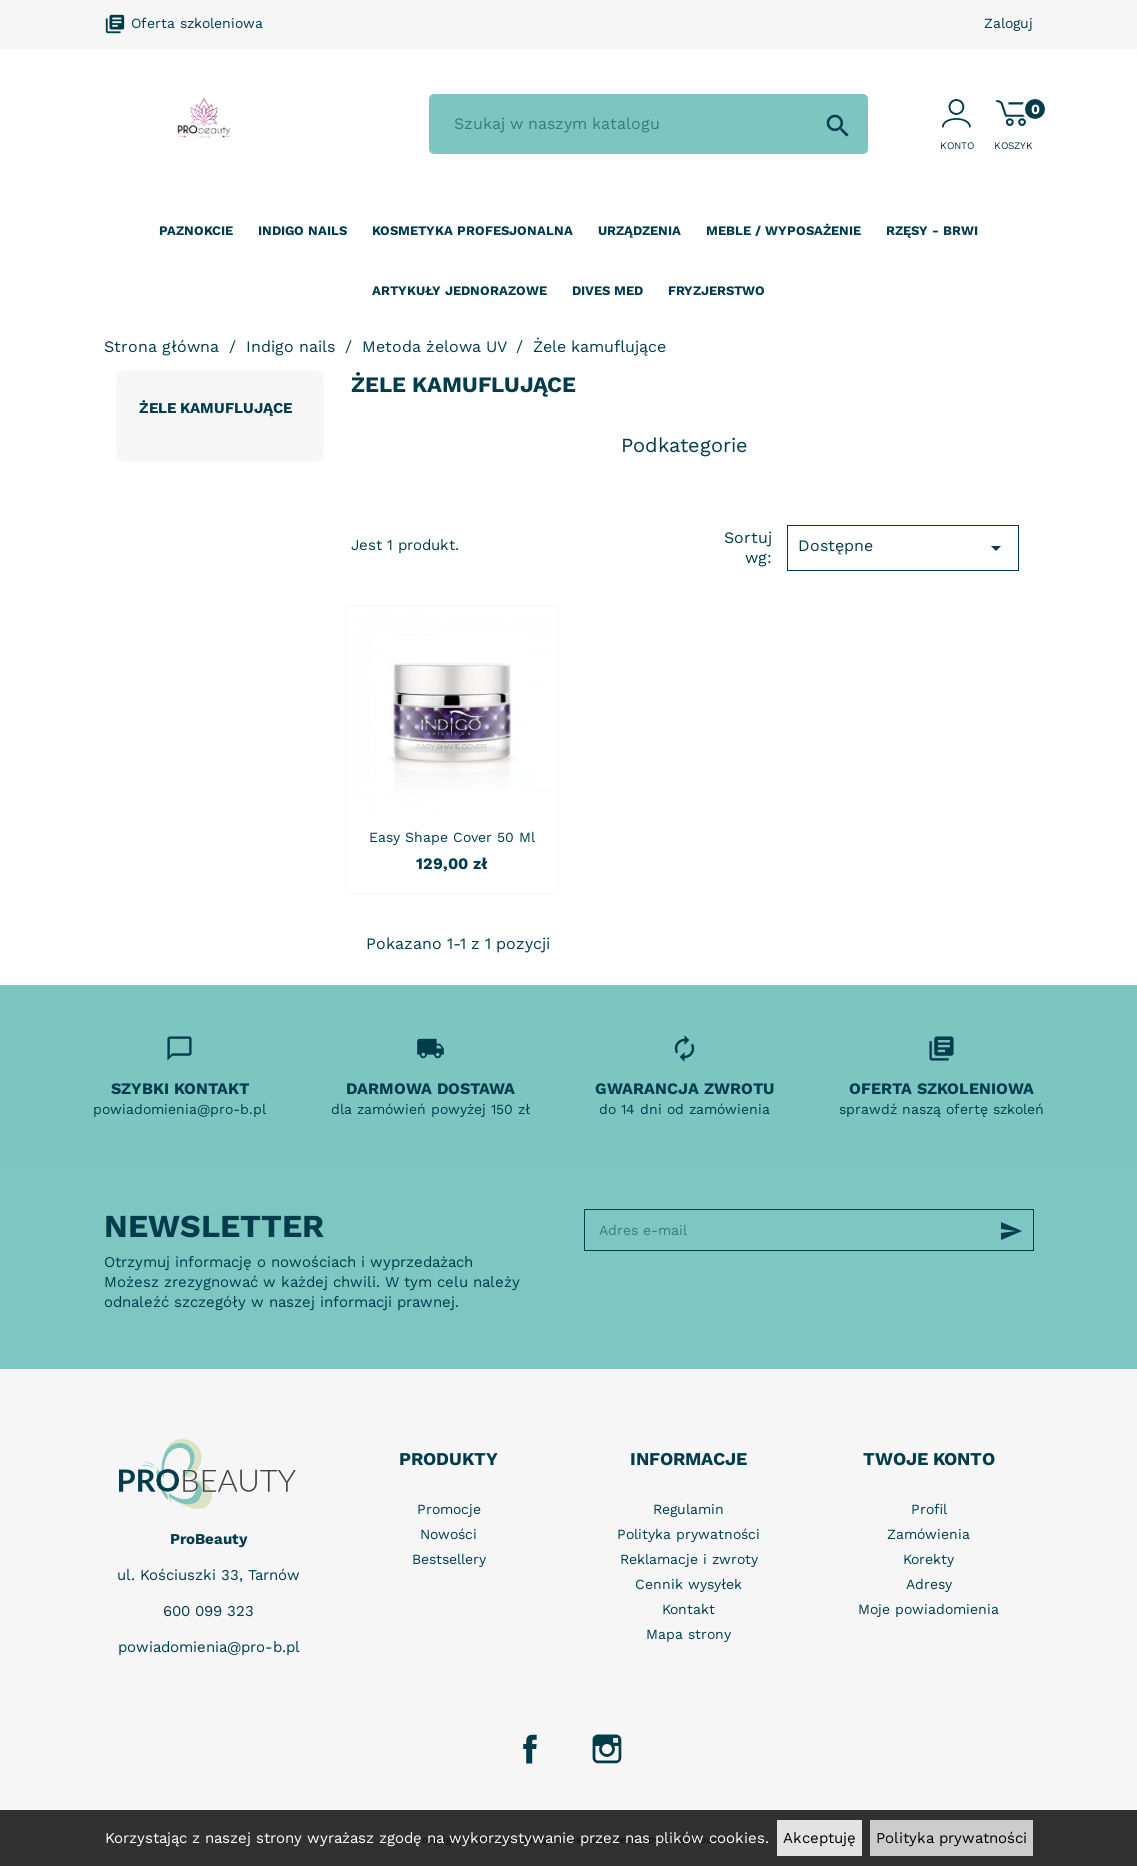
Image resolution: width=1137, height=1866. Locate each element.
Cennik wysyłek (688, 1584)
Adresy (929, 1584)
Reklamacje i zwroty (689, 1559)
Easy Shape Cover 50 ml (452, 837)
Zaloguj (1008, 23)
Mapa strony (688, 1634)
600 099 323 (208, 1611)
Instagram (607, 1749)
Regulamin (688, 1509)
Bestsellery (449, 1559)
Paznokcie (196, 230)
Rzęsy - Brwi (932, 230)
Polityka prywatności (951, 1838)
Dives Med (607, 290)
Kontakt (688, 1609)
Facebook (530, 1749)
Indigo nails (302, 230)
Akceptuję (819, 1838)
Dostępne (903, 548)
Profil (929, 1509)
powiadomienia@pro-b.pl (209, 1647)
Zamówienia (928, 1534)
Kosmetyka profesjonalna (472, 230)
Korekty (928, 1559)
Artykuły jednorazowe (459, 290)
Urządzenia (639, 230)
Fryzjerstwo (716, 290)
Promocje (449, 1509)
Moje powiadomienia (928, 1609)
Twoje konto (929, 1458)
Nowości (448, 1534)
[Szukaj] (649, 124)
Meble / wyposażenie (783, 230)
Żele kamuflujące (215, 408)
